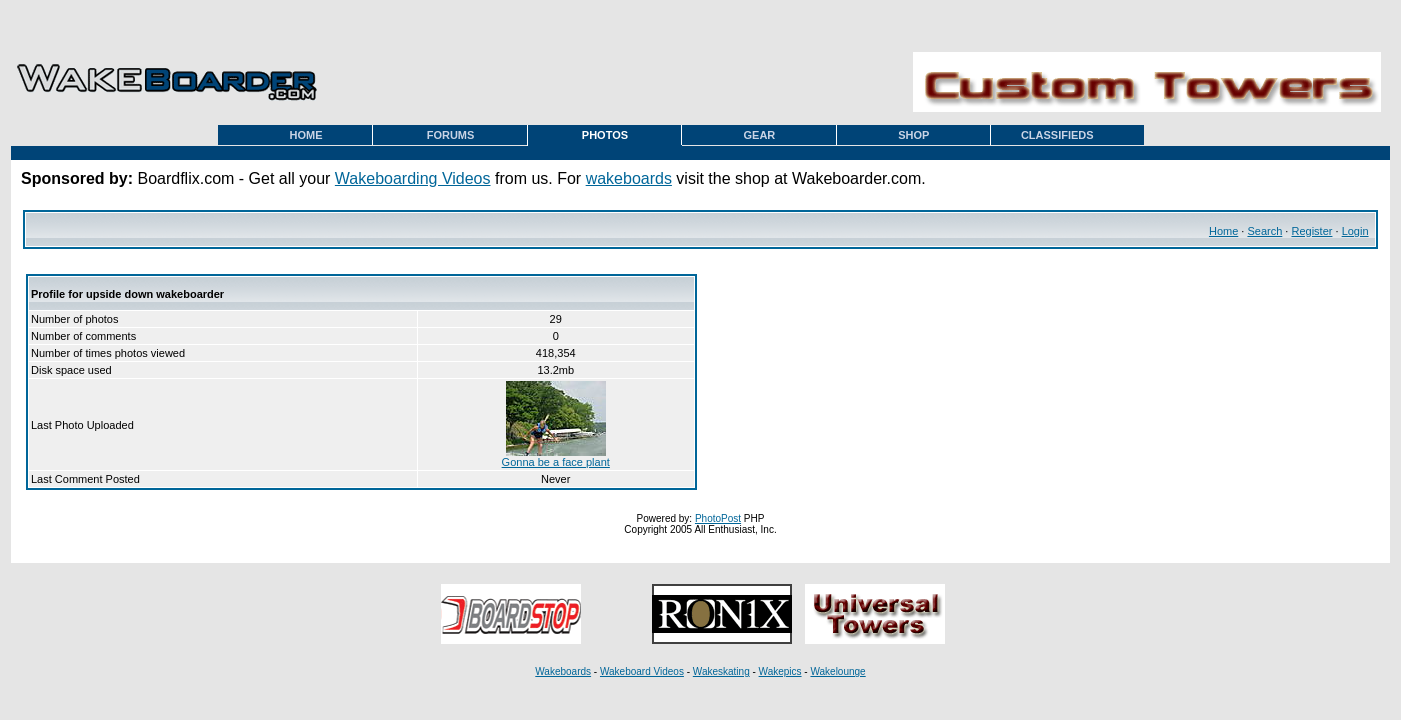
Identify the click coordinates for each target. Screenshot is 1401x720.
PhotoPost (718, 518)
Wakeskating (721, 671)
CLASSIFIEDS (1057, 135)
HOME (306, 135)
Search (1264, 231)
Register (1311, 231)
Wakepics (780, 671)
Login (1355, 231)
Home (1223, 231)
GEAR (759, 135)
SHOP (913, 135)
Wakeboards (563, 671)
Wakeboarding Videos (413, 178)
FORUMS (451, 135)
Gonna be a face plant (556, 457)
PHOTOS (605, 135)
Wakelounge (837, 671)
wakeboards (629, 178)
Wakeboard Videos (642, 671)
